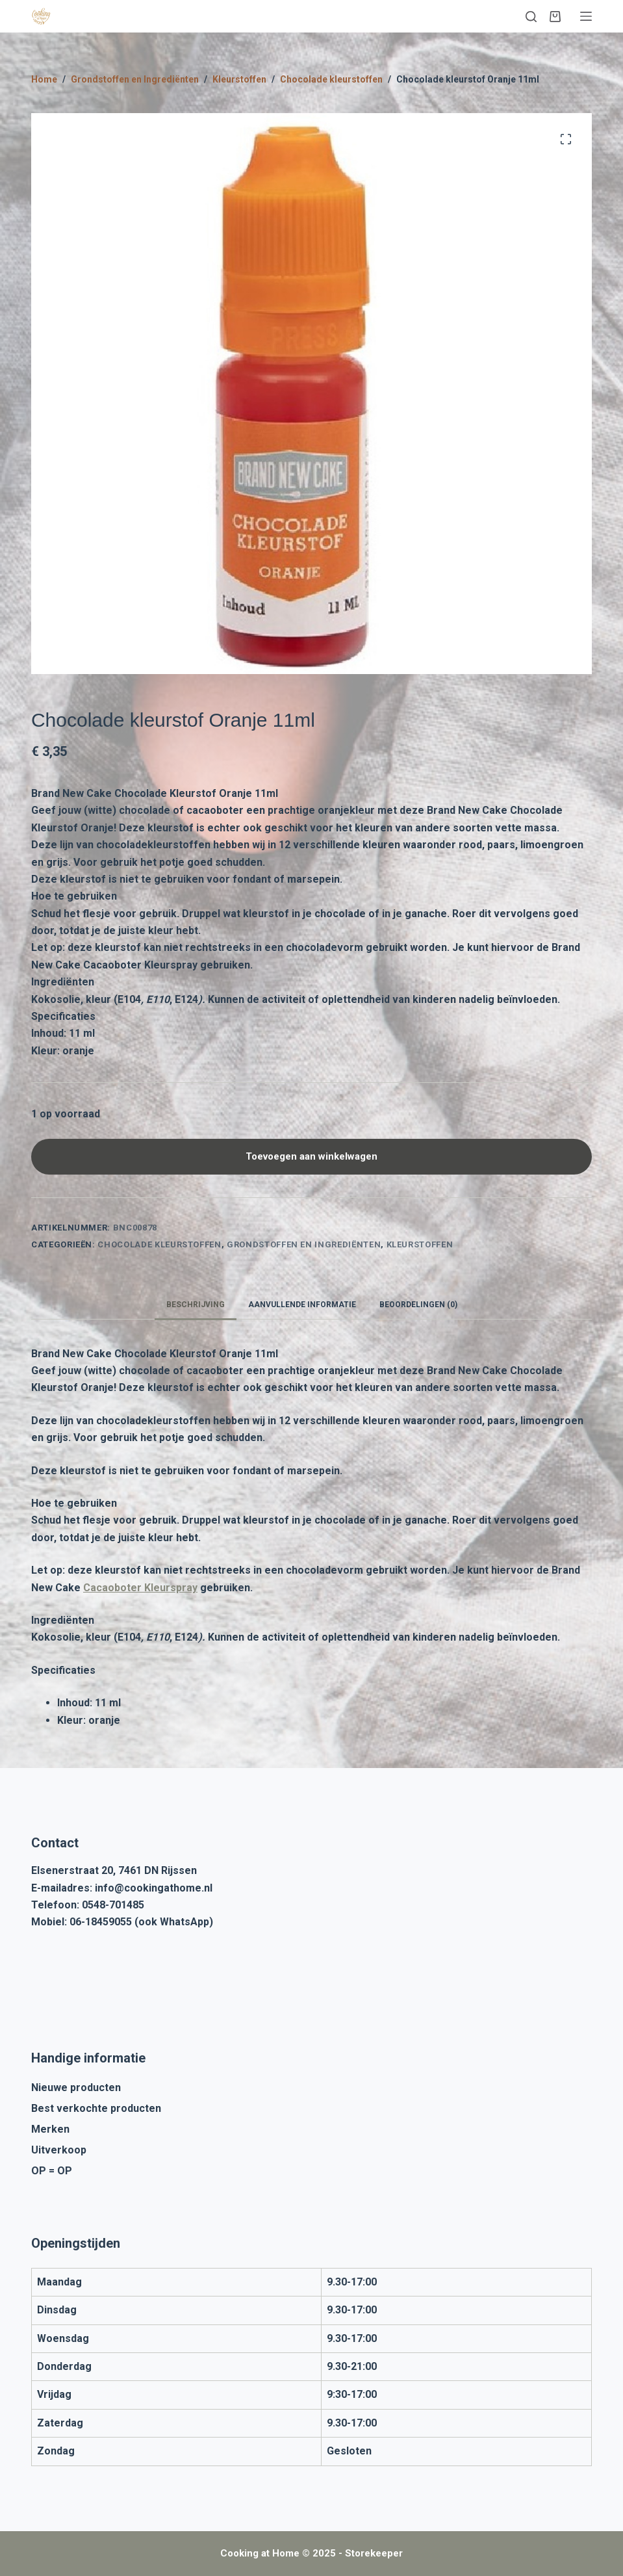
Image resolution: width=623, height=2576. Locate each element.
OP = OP (51, 2171)
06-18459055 (101, 1922)
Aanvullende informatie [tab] (302, 1304)
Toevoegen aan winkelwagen (311, 1156)
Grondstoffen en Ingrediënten (304, 1244)
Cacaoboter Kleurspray (140, 1587)
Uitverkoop (58, 2150)
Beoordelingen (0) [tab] (418, 1304)
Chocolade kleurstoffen (159, 1244)
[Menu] (586, 16)
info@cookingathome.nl (153, 1888)
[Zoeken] (531, 16)
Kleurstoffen (420, 1244)
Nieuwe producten (76, 2087)
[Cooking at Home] (41, 16)
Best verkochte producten (96, 2108)
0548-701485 (113, 1905)
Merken (50, 2129)
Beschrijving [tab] (195, 1304)
